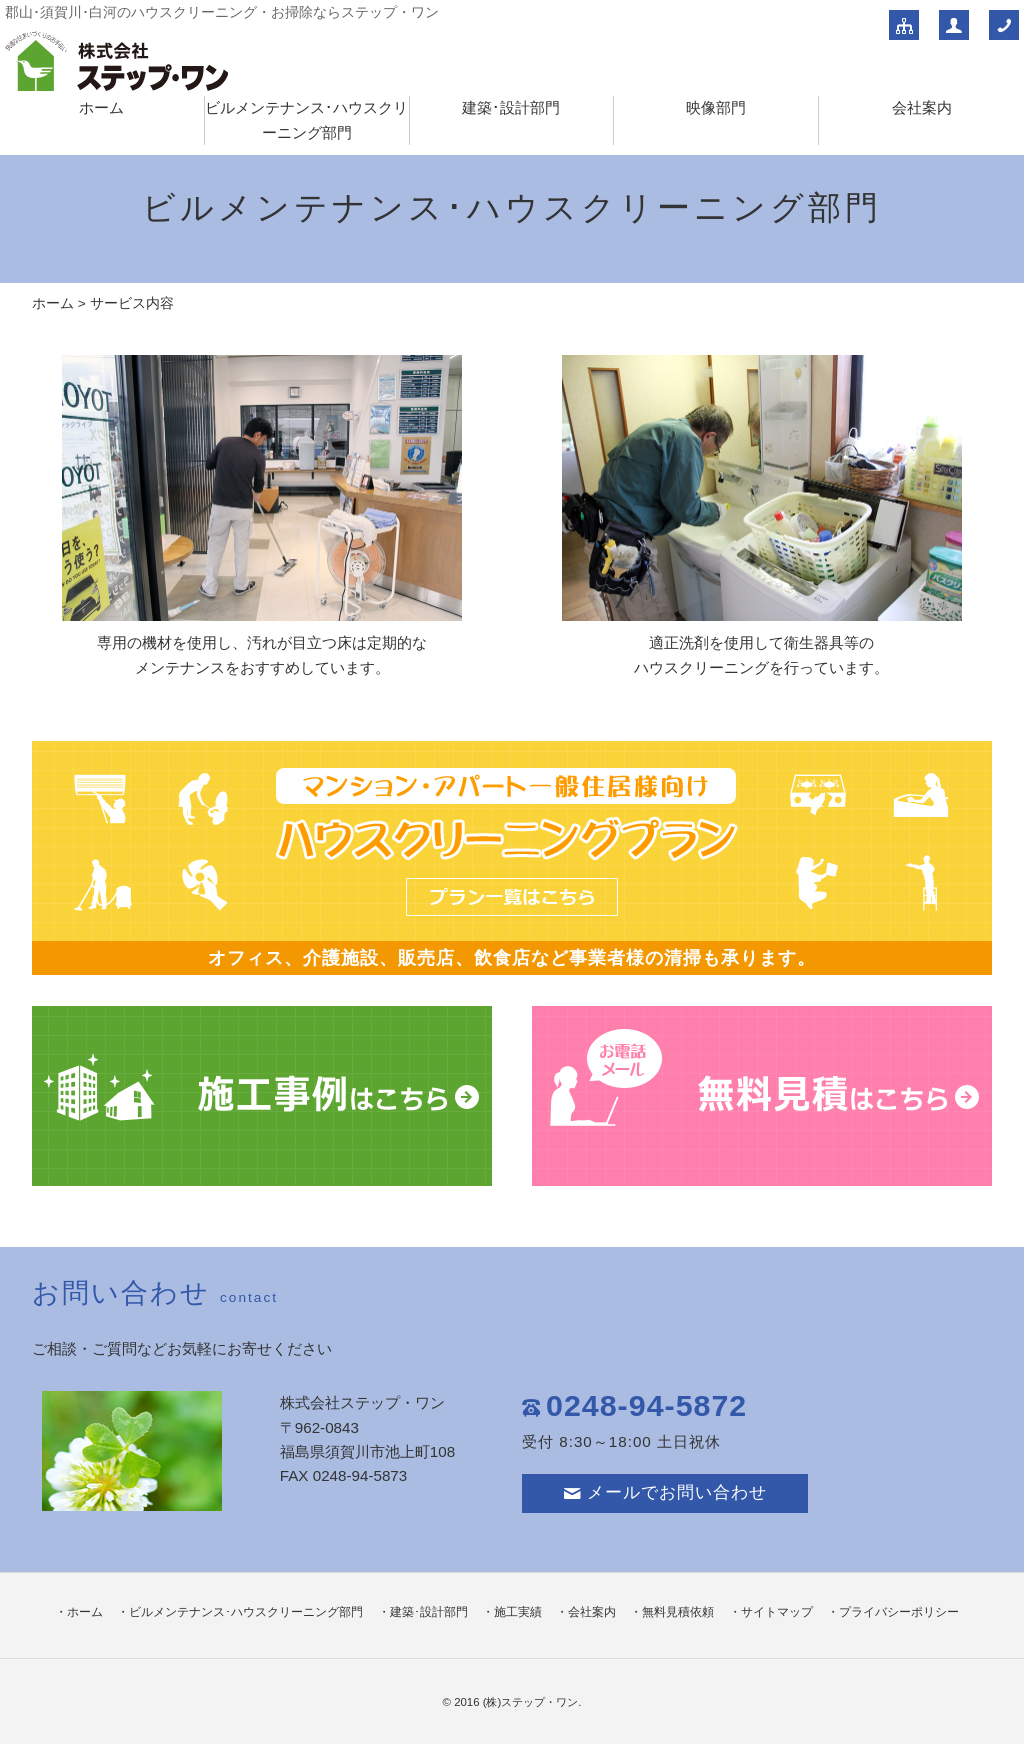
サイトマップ (777, 1612)
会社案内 (922, 107)
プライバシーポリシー (899, 1612)
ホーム (101, 107)
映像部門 (716, 107)
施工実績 (518, 1612)
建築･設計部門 (511, 107)
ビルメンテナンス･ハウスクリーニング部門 (246, 1612)
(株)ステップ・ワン (531, 1702)
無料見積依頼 (678, 1612)
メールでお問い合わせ (665, 1492)
